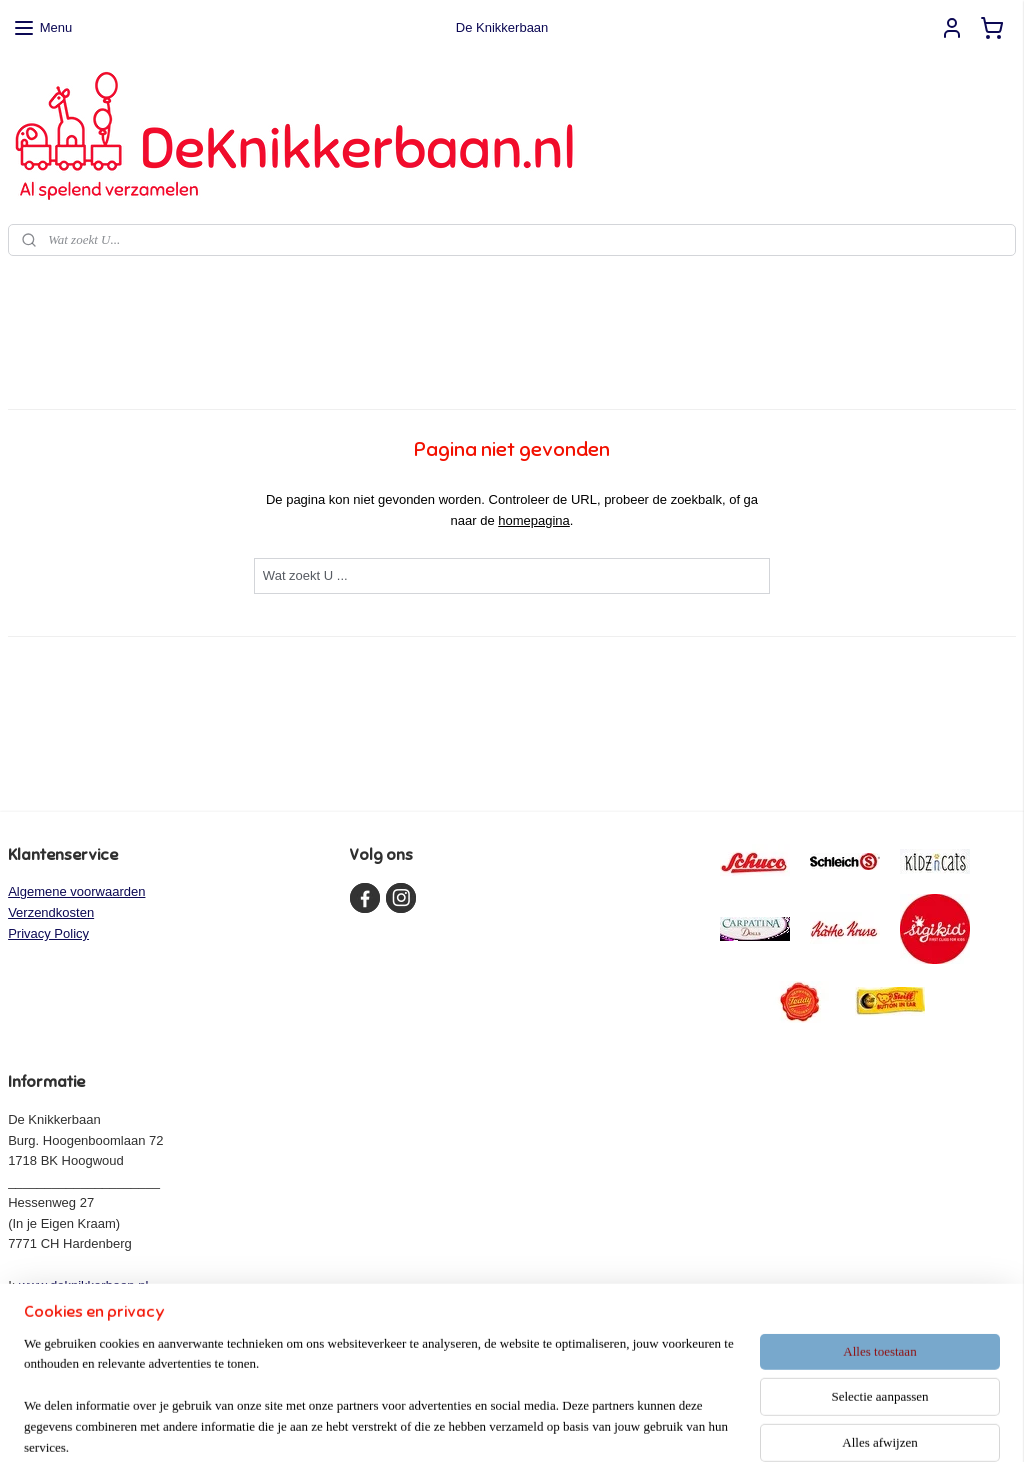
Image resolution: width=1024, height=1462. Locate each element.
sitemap (456, 1425)
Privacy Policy (48, 933)
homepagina (534, 520)
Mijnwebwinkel (712, 1425)
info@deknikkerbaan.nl (90, 1306)
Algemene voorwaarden (76, 891)
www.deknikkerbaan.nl (83, 1285)
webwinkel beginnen (557, 1425)
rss (491, 1425)
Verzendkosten (51, 912)
